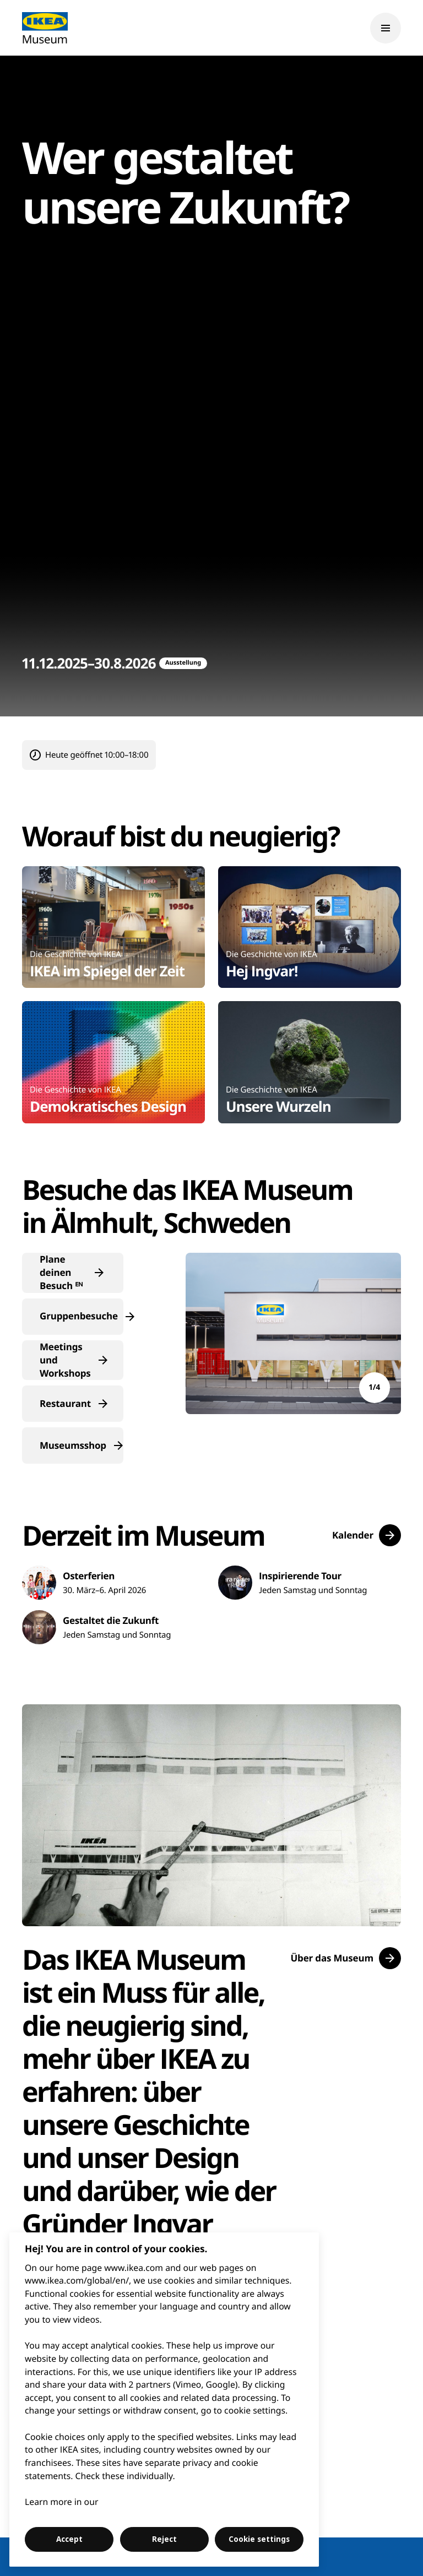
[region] (164, 2399)
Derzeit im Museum (143, 1535)
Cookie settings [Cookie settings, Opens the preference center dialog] (259, 2539)
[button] (72, 1273)
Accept (69, 2539)
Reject (164, 2539)
